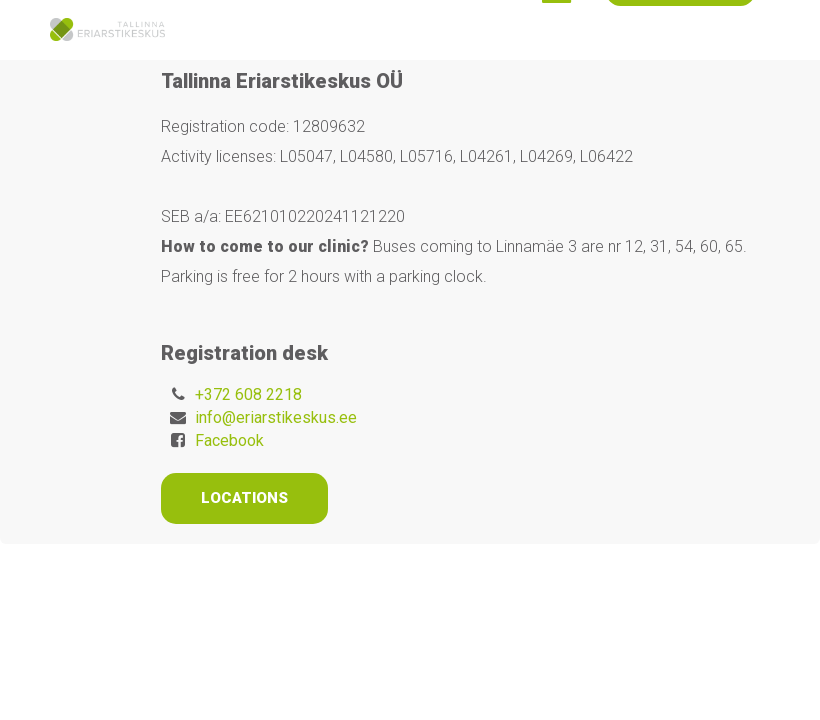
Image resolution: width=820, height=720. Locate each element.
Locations (244, 498)
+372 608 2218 (248, 394)
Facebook (229, 440)
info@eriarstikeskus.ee (276, 417)
